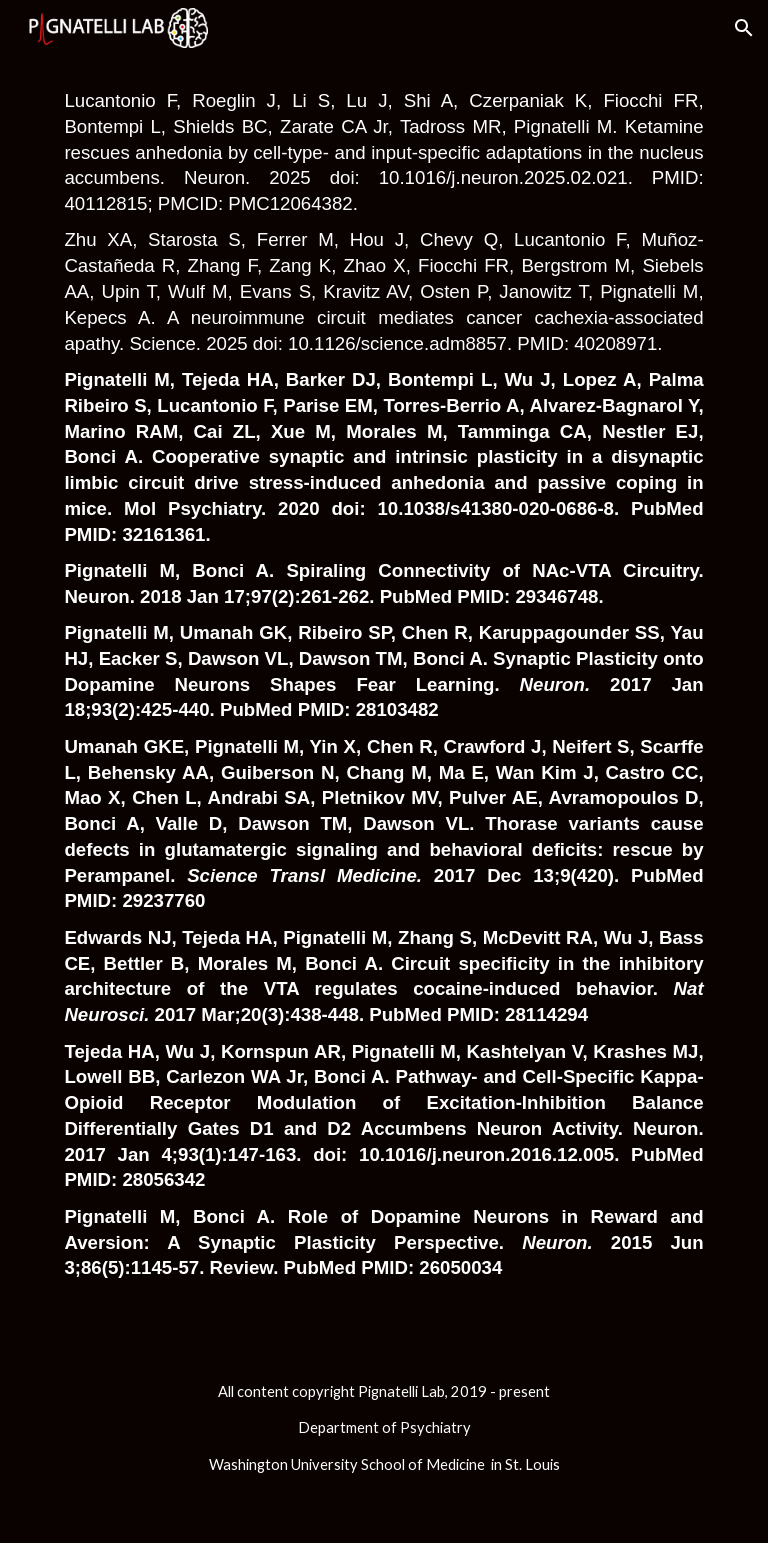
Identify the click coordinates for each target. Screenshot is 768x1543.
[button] (744, 28)
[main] (383, 699)
